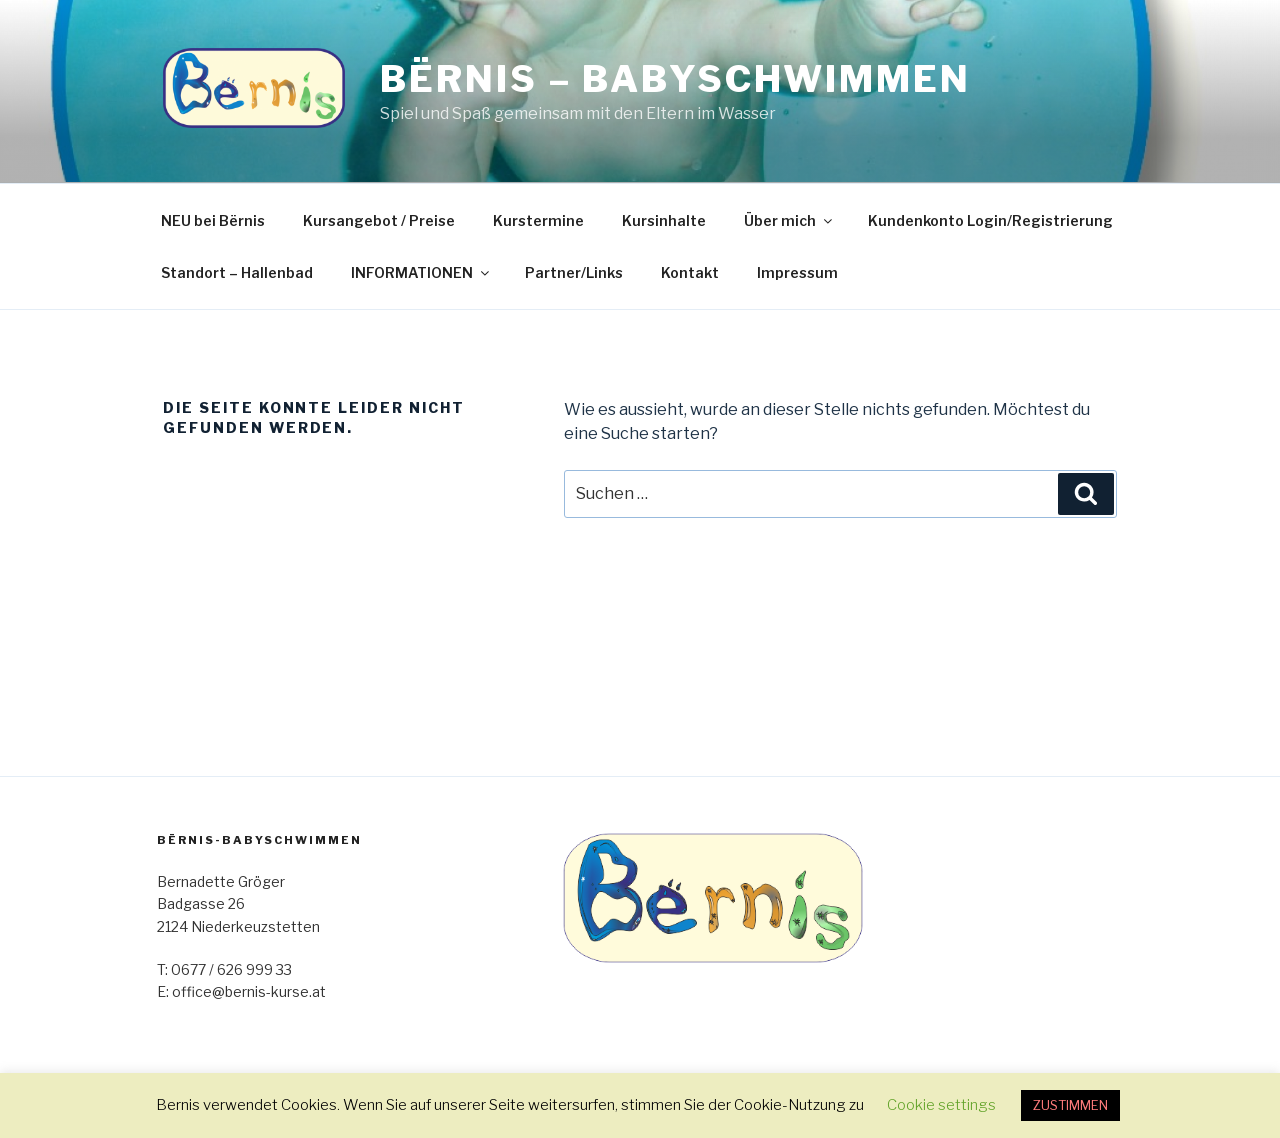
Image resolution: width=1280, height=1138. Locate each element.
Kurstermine (538, 220)
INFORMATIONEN (421, 272)
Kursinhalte (664, 220)
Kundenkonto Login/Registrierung (990, 220)
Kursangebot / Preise (379, 220)
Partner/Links (574, 272)
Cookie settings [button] (941, 1105)
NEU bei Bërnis (213, 220)
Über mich (789, 220)
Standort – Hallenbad (237, 272)
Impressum (797, 272)
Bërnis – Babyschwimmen (675, 79)
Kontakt (690, 272)
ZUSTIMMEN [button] (1070, 1105)
